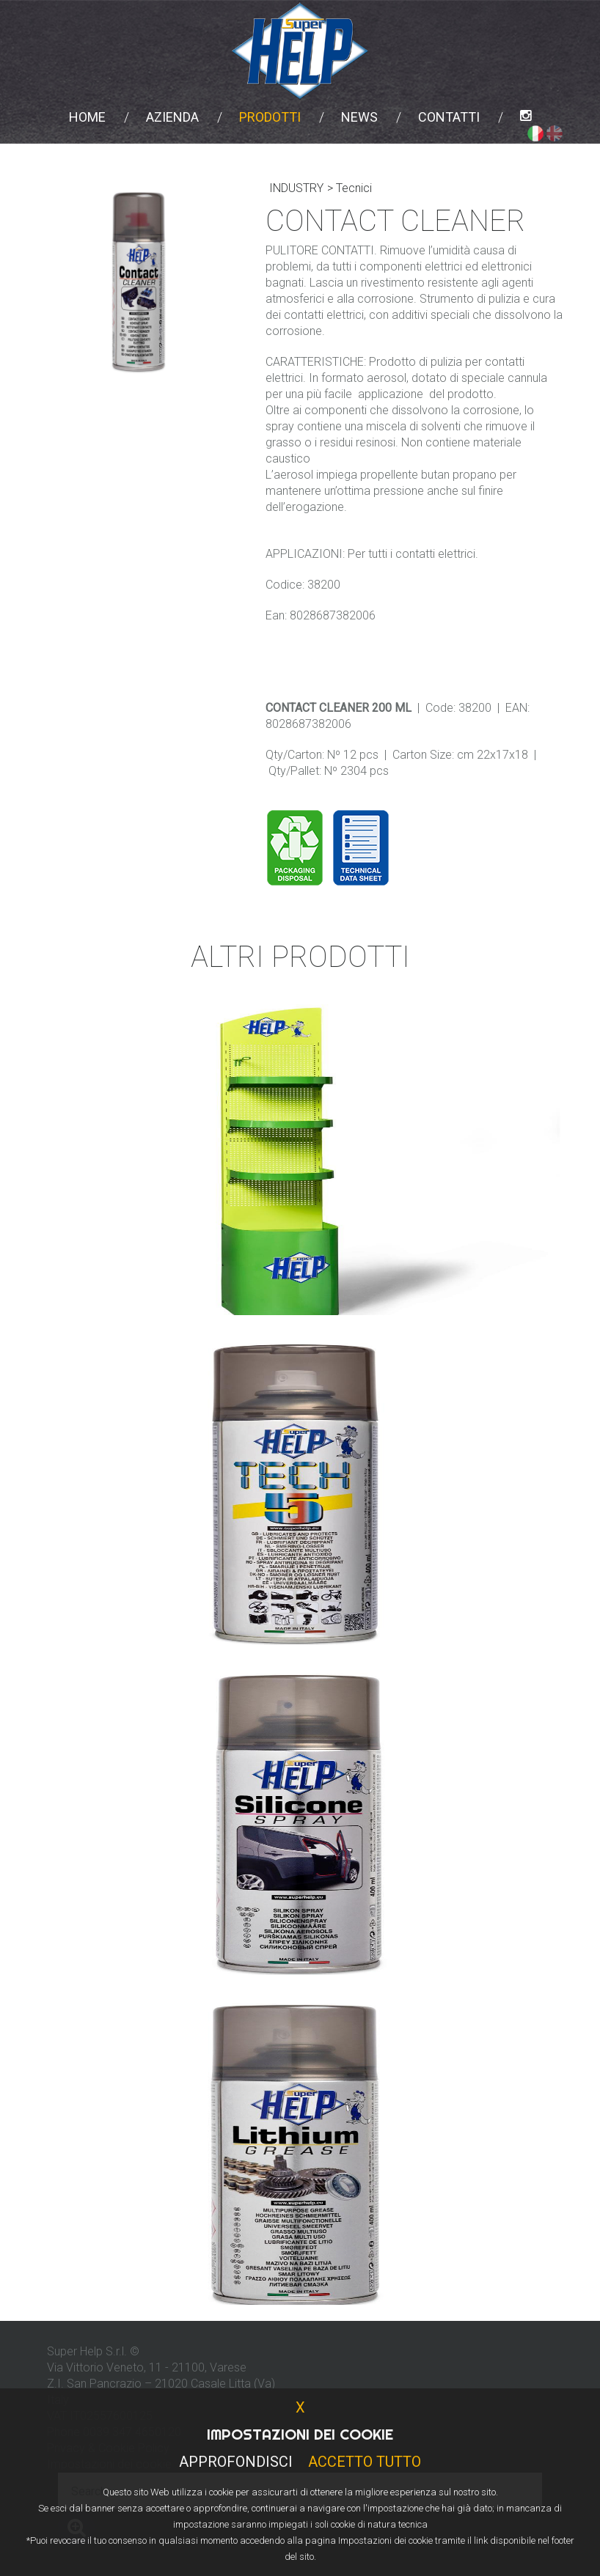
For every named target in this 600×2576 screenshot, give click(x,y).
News (359, 117)
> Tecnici (349, 188)
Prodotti (270, 117)
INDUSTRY (296, 188)
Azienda (172, 117)
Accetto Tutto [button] (364, 2462)
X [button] (300, 2407)
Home (87, 117)
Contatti (449, 117)
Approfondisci (236, 2462)
